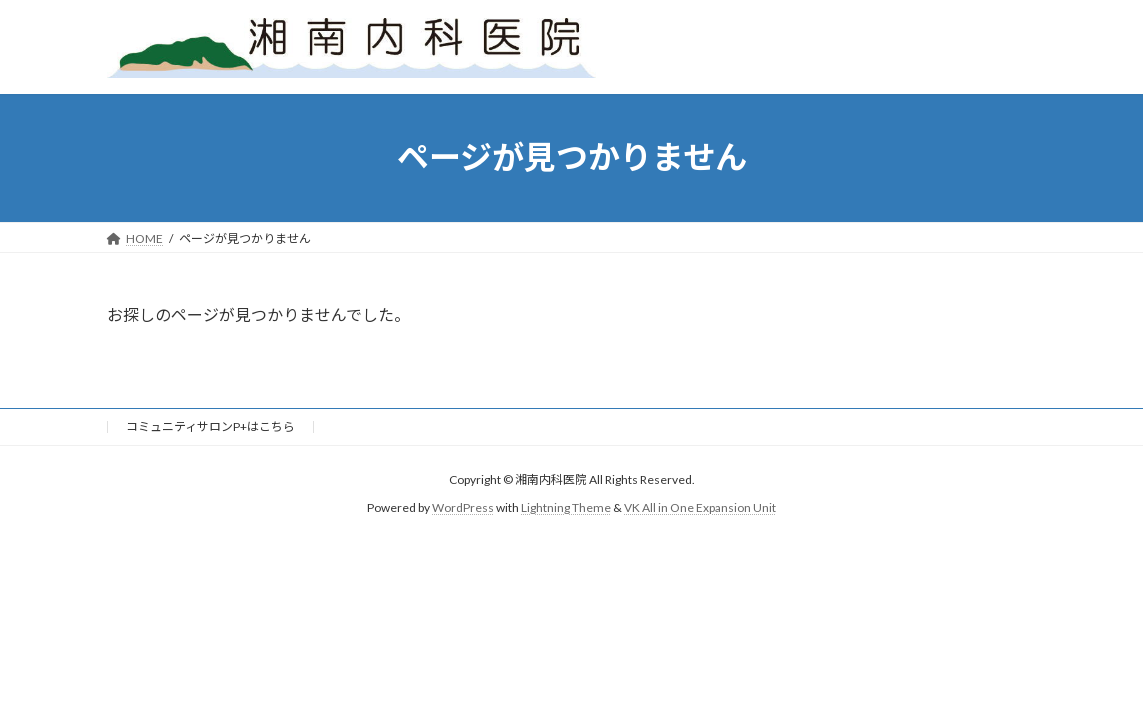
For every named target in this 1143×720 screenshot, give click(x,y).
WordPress (463, 507)
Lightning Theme (566, 507)
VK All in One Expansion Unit (700, 507)
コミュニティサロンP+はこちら (210, 426)
